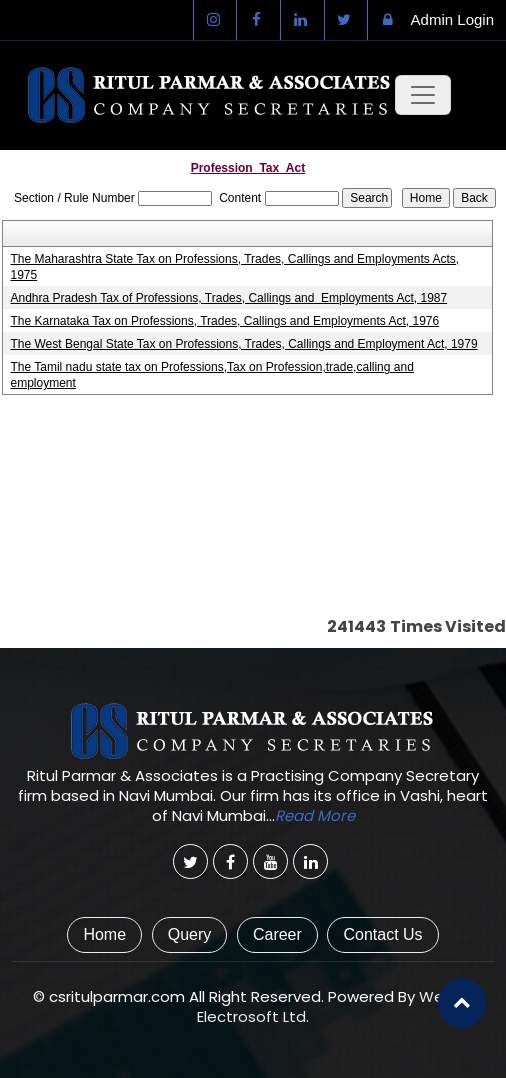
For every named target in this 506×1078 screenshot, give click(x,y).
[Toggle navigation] (423, 95)
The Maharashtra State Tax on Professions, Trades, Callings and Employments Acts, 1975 (234, 267)
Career (277, 934)
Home (104, 934)
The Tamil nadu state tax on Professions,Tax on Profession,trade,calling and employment (211, 375)
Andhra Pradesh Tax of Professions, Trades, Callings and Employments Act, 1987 (228, 298)
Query (190, 934)
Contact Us (382, 934)
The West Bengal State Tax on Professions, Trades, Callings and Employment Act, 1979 (243, 344)
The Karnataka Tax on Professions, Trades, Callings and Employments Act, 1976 (224, 321)
